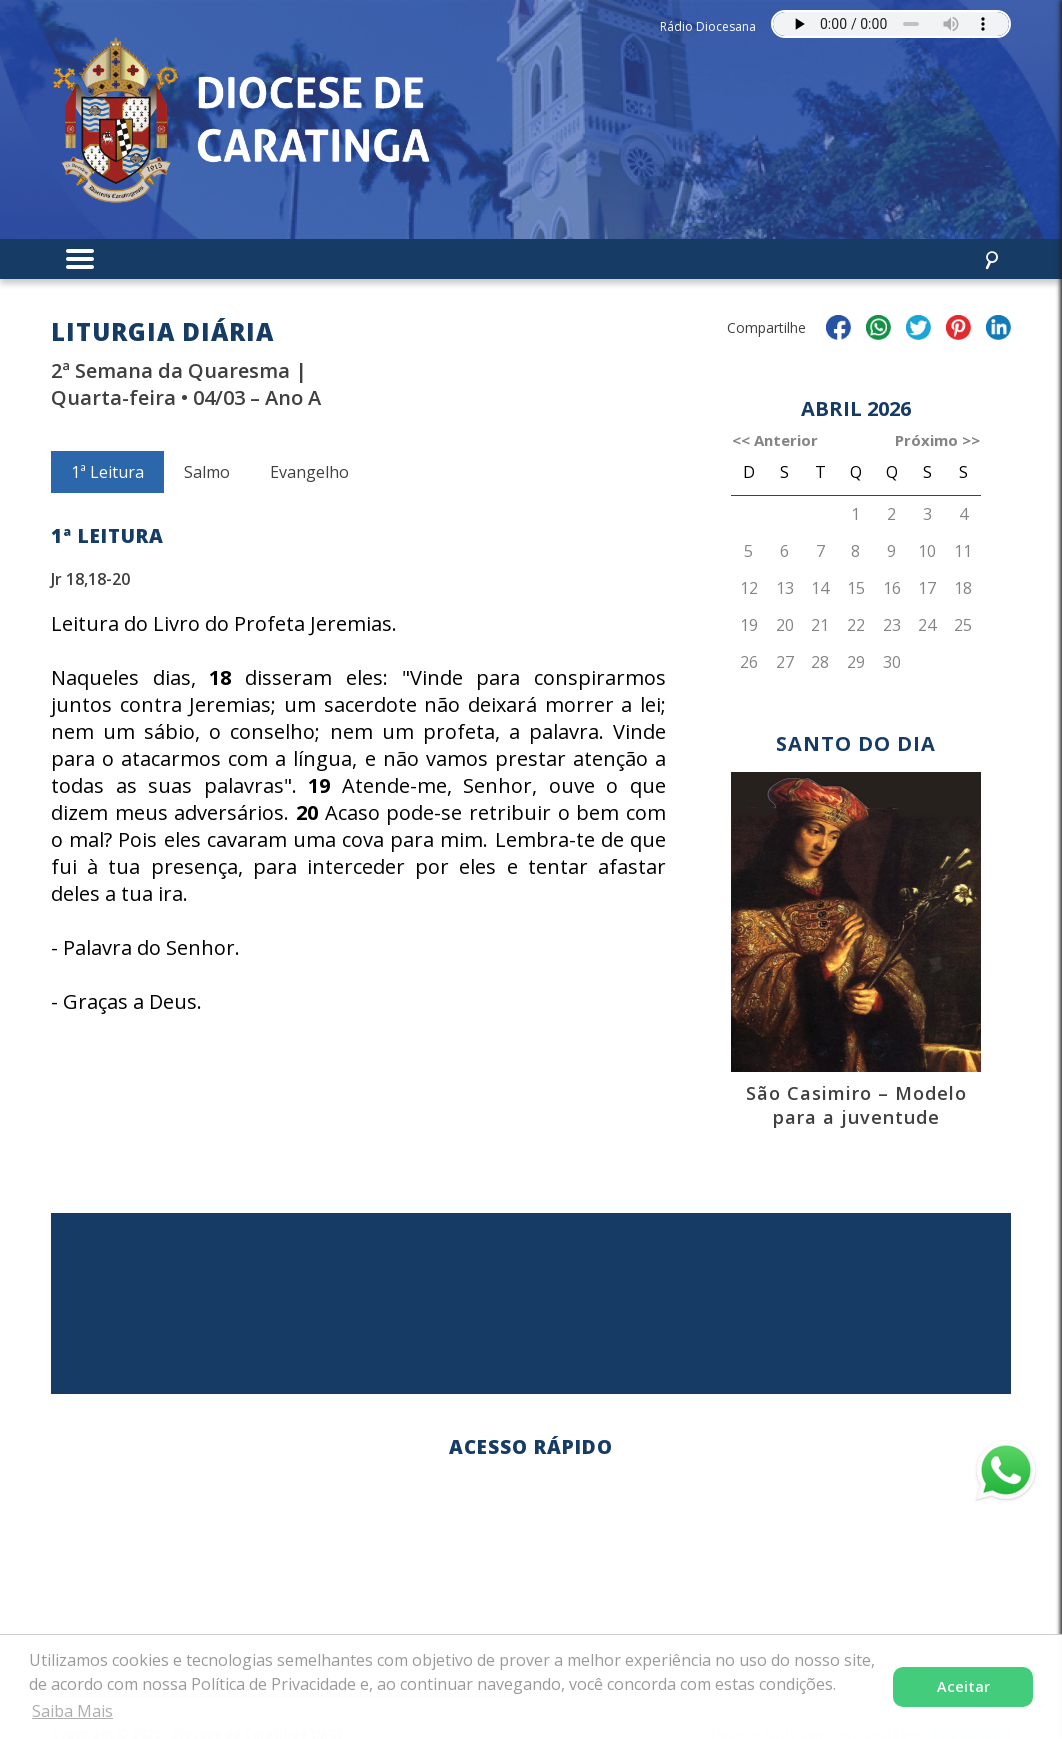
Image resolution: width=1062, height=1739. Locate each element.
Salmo (207, 472)
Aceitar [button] (963, 1686)
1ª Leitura (107, 472)
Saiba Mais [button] (72, 1711)
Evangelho (309, 472)
